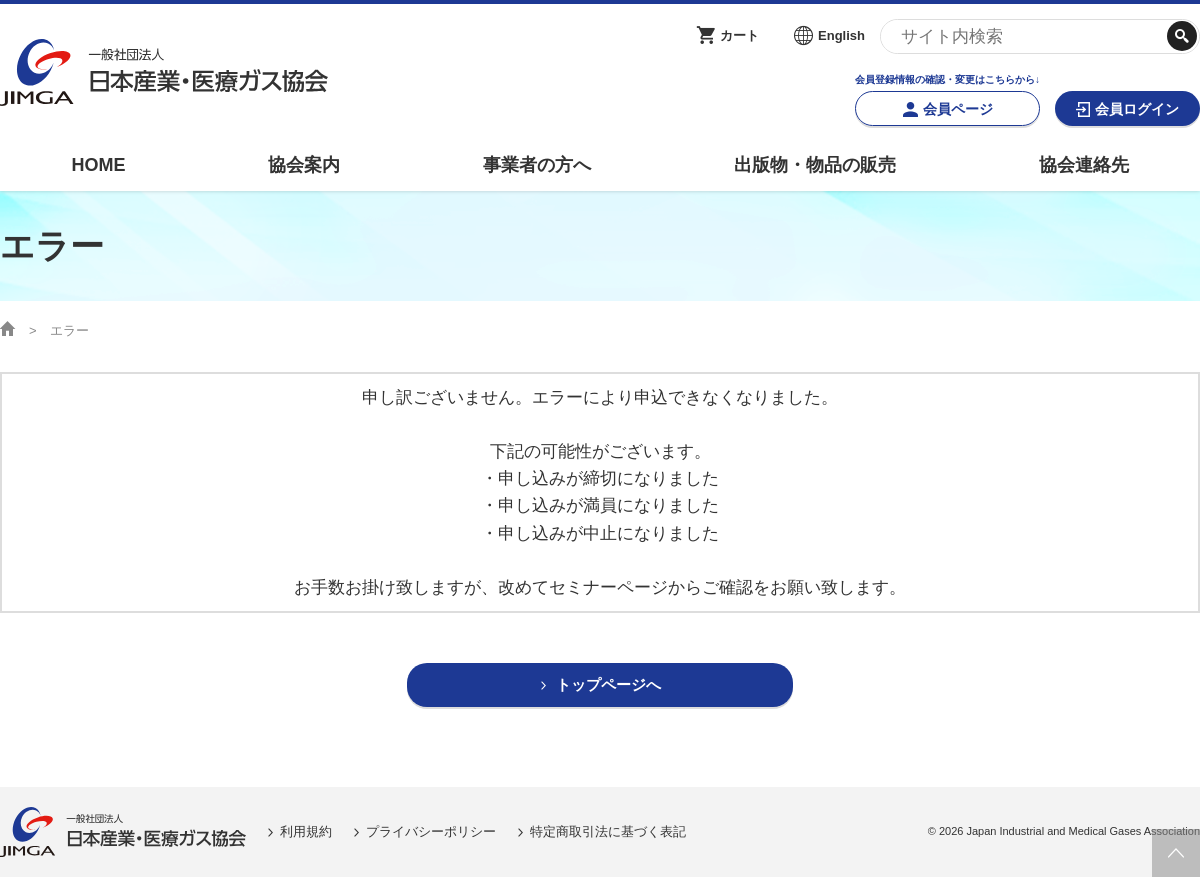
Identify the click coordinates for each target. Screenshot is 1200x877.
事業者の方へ (537, 165)
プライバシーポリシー (431, 831)
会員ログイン (1137, 109)
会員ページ (958, 109)
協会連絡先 (1084, 165)
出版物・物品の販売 (815, 165)
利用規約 (306, 831)
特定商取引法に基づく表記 (608, 831)
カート (739, 35)
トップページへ (608, 685)
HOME (98, 165)
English (841, 35)
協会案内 (304, 165)
